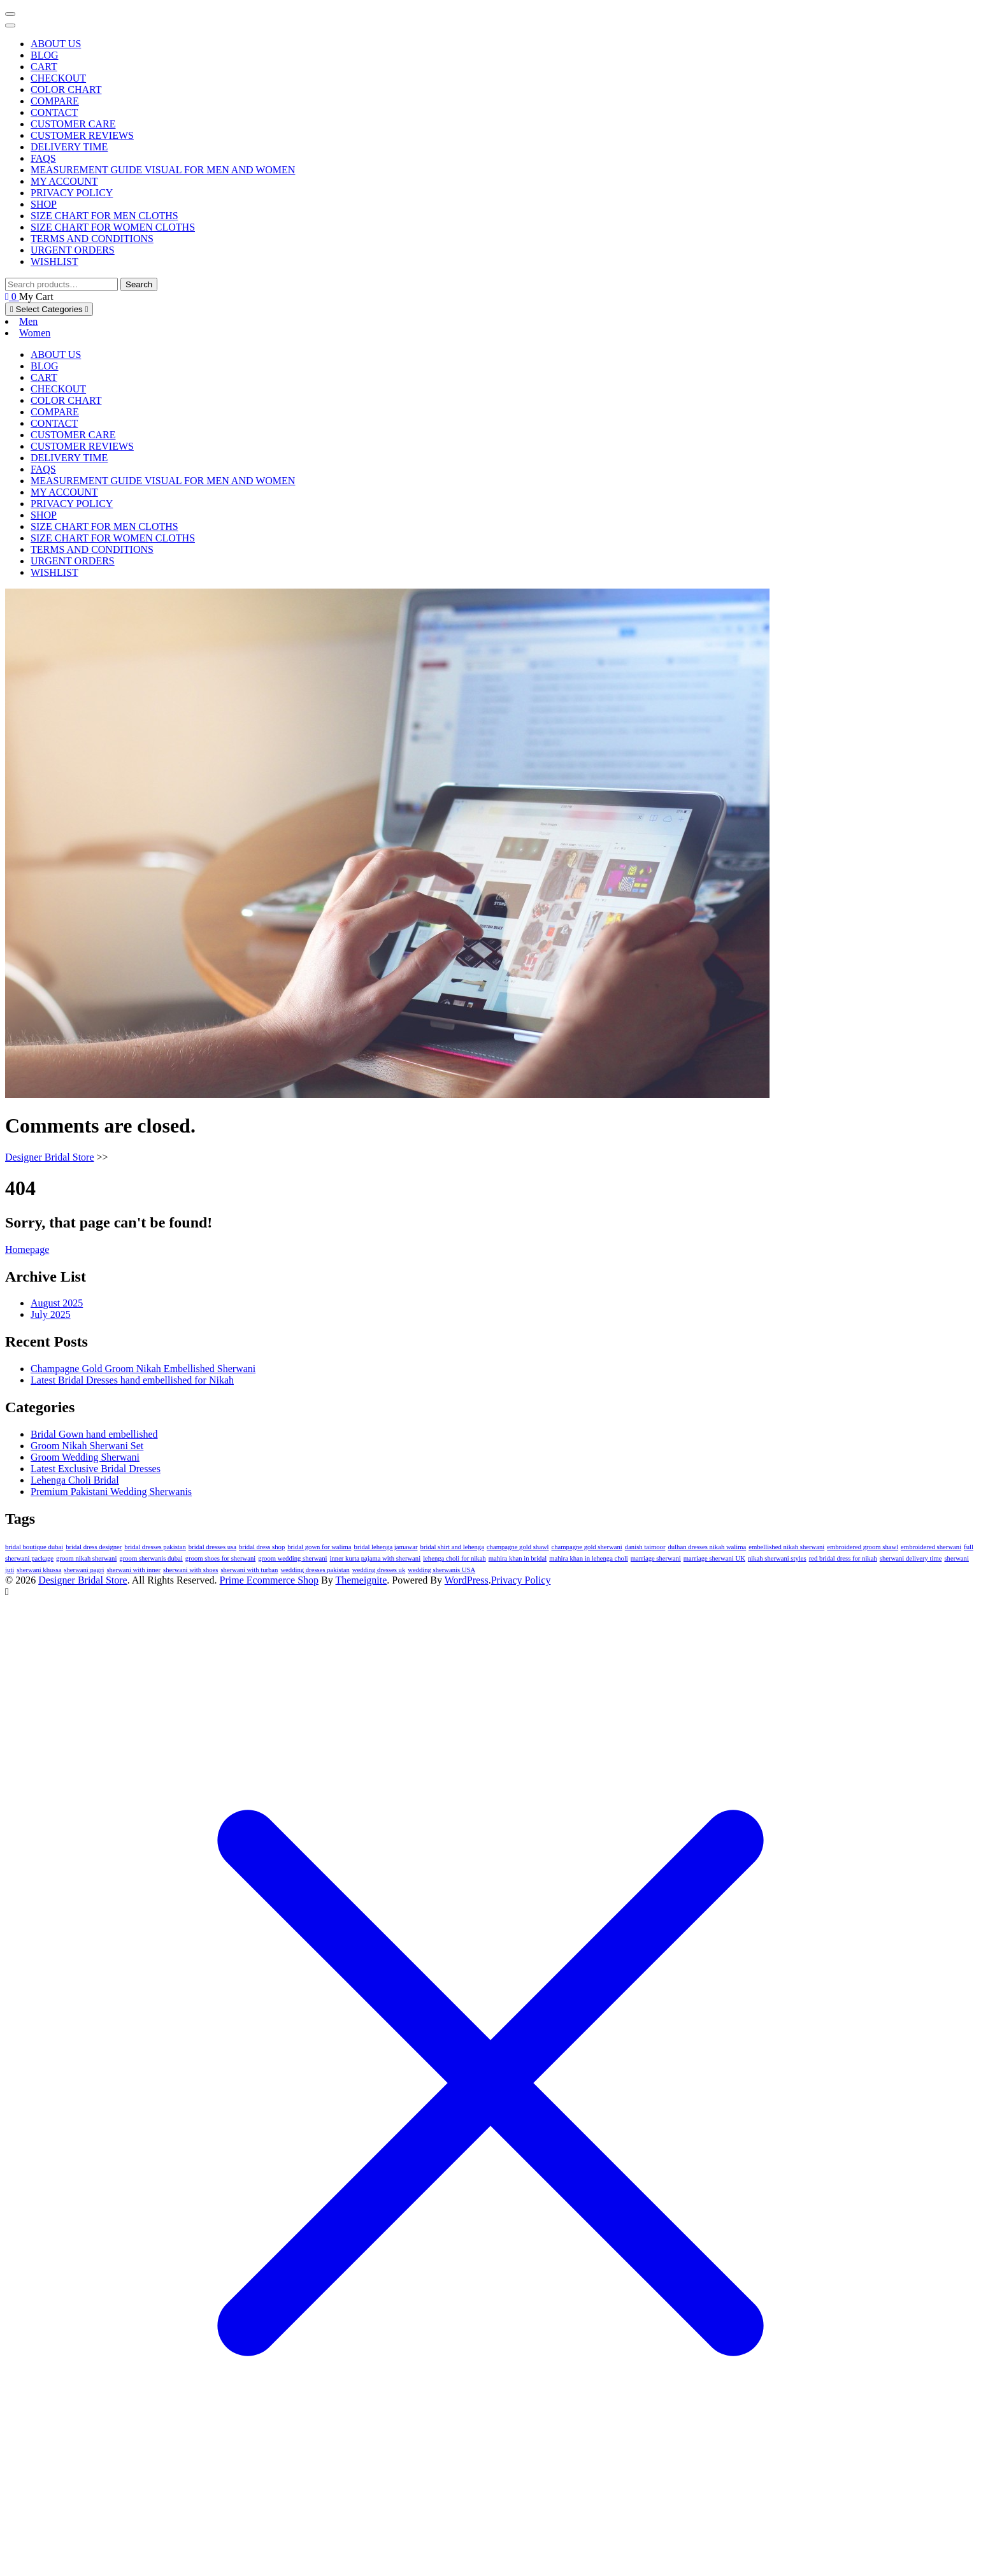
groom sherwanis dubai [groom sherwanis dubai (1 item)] (150, 1558)
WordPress (467, 1580)
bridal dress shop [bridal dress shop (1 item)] (262, 1546)
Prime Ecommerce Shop (269, 1580)
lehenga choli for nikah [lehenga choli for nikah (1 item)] (454, 1558)
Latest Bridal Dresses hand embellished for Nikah (132, 1380)
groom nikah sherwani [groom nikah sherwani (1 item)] (86, 1558)
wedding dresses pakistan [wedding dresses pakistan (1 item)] (314, 1569)
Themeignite (361, 1580)
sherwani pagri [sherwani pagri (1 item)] (84, 1569)
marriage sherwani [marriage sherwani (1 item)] (656, 1558)
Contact (54, 112)
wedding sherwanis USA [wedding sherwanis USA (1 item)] (441, 1569)
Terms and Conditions (92, 238)
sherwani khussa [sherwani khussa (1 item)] (39, 1569)
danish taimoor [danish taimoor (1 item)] (645, 1546)
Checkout (58, 78)
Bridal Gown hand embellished (94, 1434)
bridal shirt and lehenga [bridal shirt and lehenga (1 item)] (452, 1546)
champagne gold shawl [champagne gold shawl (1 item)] (518, 1546)
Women (34, 332)
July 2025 (51, 1314)
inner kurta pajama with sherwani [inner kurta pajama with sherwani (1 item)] (375, 1558)
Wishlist (54, 261)
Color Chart (66, 89)
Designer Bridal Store (49, 1157)
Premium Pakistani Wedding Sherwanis (111, 1491)
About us (56, 43)
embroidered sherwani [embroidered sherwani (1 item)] (931, 1546)
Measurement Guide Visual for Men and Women (163, 169)
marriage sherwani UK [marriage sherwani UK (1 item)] (714, 1558)
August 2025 (57, 1303)
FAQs (43, 158)
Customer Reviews (82, 135)
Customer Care (73, 123)
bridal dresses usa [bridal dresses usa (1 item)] (212, 1546)
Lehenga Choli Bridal (75, 1480)
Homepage (27, 1249)
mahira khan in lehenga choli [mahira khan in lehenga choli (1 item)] (588, 1558)
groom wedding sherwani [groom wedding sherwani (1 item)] (292, 1558)
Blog (45, 55)
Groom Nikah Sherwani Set (87, 1445)
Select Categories (49, 309)
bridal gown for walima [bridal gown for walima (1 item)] (319, 1546)
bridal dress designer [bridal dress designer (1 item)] (94, 1546)
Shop (44, 204)
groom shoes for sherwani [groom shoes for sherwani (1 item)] (220, 1558)
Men (28, 321)
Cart (44, 66)
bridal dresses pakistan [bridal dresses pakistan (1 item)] (154, 1546)
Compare (55, 101)
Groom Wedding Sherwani (85, 1457)
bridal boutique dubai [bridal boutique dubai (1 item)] (34, 1546)
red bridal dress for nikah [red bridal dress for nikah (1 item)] (843, 1558)
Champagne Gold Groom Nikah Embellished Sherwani (143, 1368)
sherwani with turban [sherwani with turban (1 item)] (249, 1569)
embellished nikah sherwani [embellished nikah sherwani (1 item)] (786, 1546)
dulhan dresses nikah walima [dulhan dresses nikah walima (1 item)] (707, 1546)
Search (138, 284)
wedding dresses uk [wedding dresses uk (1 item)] (378, 1569)
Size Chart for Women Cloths (113, 227)
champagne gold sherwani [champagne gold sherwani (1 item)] (587, 1546)
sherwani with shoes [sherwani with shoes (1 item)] (190, 1569)
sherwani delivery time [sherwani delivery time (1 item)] (911, 1558)
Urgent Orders (73, 250)
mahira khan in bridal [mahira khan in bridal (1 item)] (518, 1558)
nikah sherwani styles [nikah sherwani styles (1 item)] (777, 1558)
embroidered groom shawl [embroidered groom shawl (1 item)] (862, 1546)
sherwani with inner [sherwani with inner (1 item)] (133, 1569)
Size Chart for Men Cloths (104, 215)
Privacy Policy (72, 192)
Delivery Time (69, 146)
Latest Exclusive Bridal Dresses (96, 1468)
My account (64, 181)
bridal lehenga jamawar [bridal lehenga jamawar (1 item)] (386, 1546)
